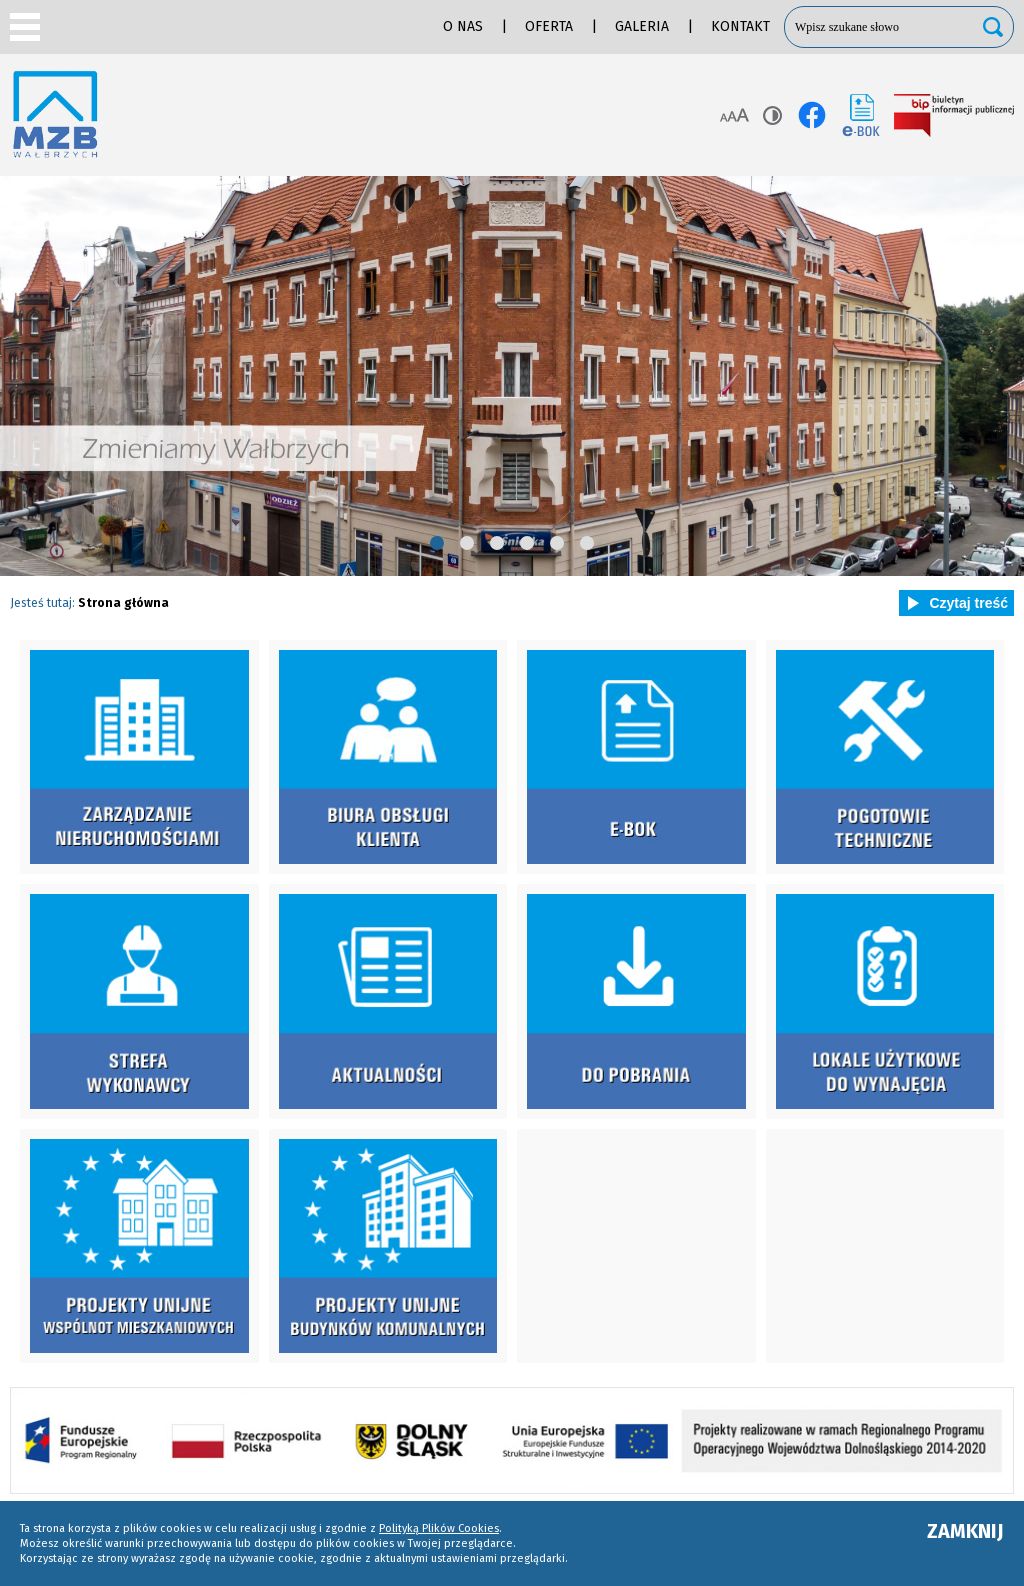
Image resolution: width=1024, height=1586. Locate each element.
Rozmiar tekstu (734, 115)
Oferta (549, 26)
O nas (463, 26)
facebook (812, 115)
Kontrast (772, 115)
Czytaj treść (954, 603)
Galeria (642, 26)
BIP (954, 115)
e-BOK (861, 115)
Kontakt (740, 26)
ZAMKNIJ (965, 1531)
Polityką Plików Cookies (439, 1528)
